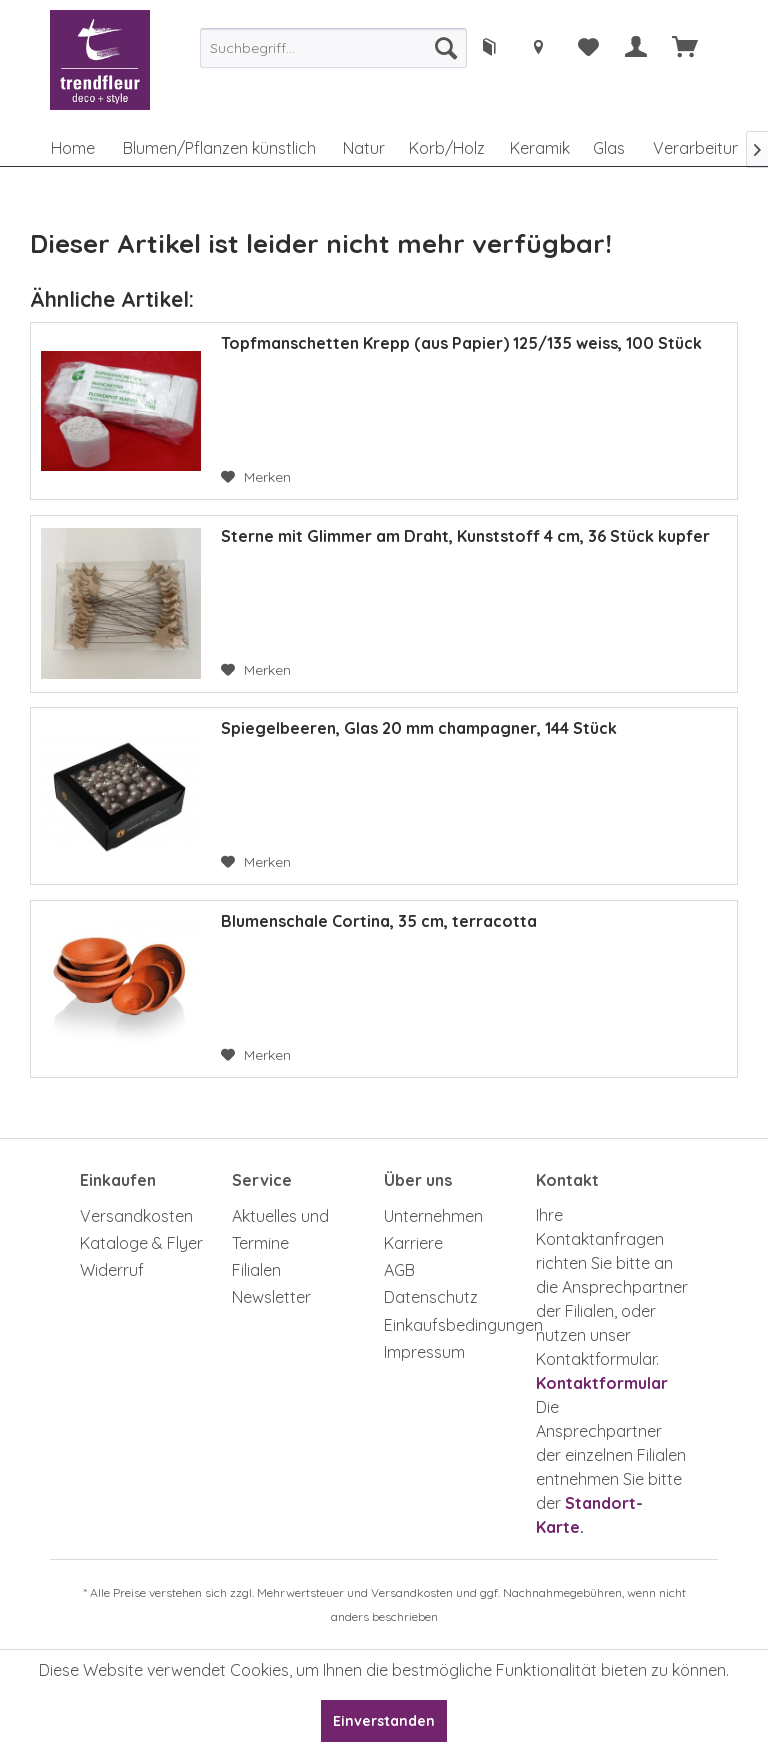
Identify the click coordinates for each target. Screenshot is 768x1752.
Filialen (256, 1270)
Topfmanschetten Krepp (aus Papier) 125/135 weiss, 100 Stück (461, 343)
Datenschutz (431, 1297)
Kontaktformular (602, 1383)
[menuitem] (333, 48)
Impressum (424, 1352)
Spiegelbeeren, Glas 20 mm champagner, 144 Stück (419, 728)
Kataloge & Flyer (141, 1243)
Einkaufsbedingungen (455, 1325)
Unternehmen (433, 1216)
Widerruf (112, 1270)
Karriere (413, 1243)
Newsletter (271, 1297)
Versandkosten (136, 1216)
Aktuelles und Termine (280, 1229)
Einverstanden (384, 1721)
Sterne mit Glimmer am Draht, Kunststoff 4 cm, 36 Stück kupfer (465, 536)
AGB (399, 1270)
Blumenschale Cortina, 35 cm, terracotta (379, 921)
